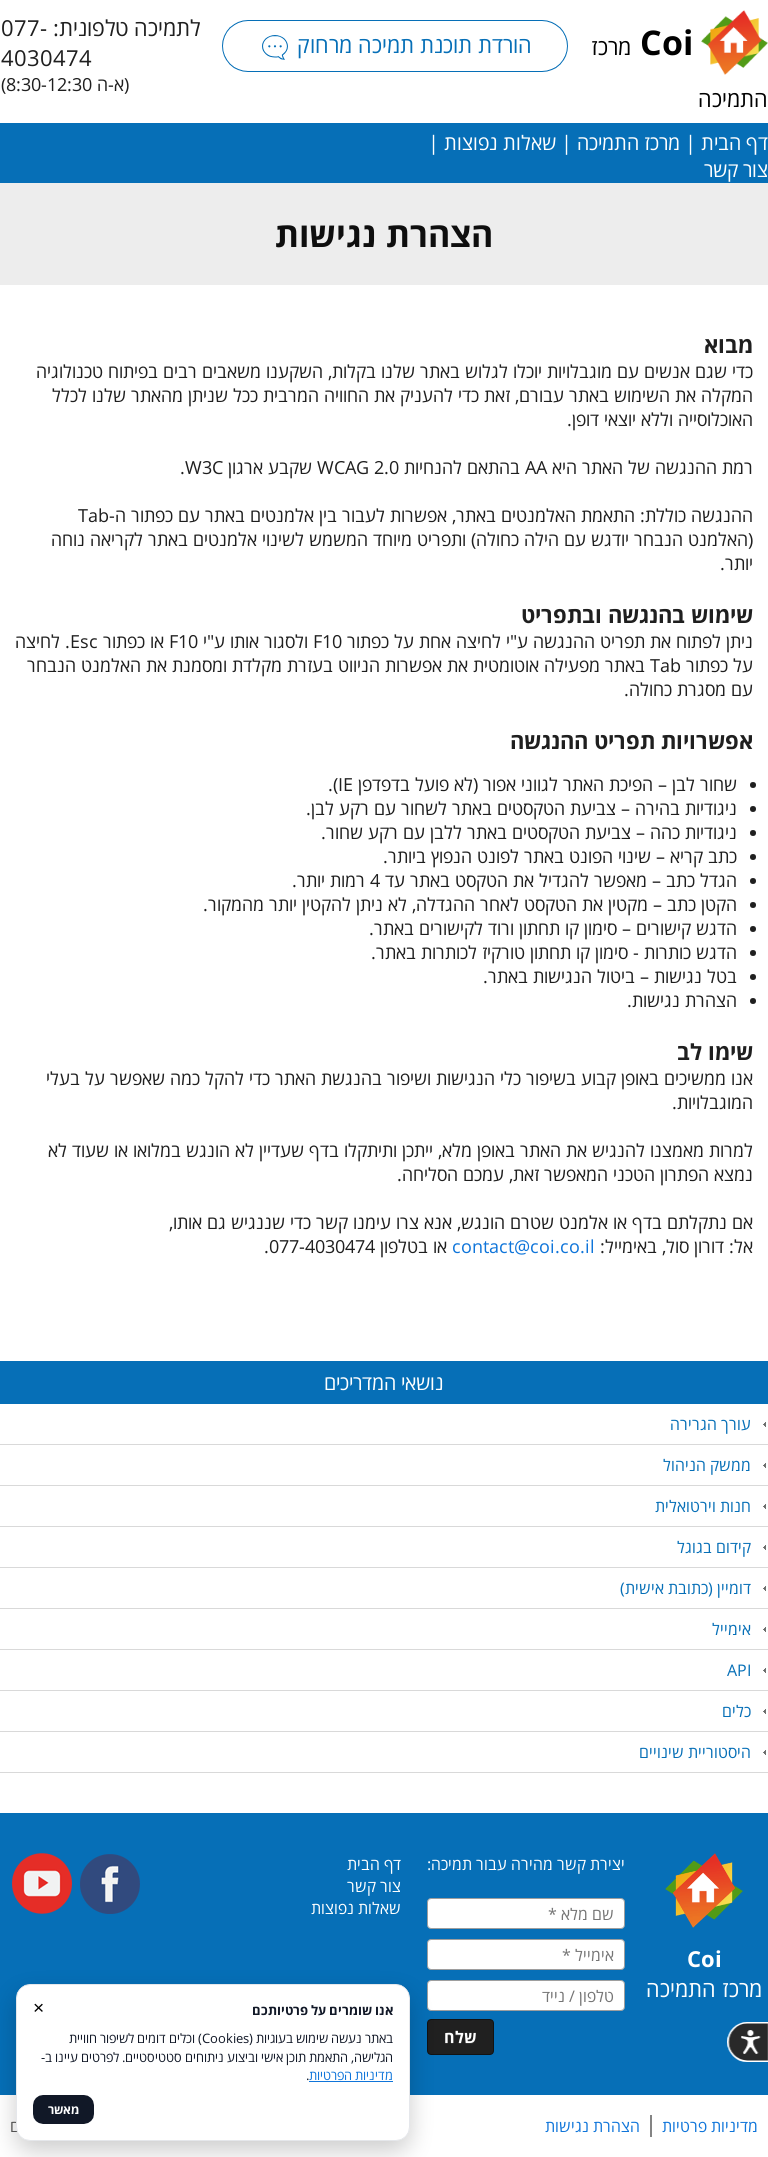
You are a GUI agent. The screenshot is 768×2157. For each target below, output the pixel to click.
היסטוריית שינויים (695, 1752)
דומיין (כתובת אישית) (685, 1588)
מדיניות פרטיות (710, 2126)
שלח (460, 2037)
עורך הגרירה (710, 1424)
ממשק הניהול (707, 1465)
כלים (736, 1711)
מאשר (63, 2109)
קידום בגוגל (714, 1547)
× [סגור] (38, 2006)
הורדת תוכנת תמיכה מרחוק (395, 44)
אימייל (731, 1629)
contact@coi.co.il (523, 1246)
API (739, 1670)
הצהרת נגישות (592, 2126)
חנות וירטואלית (703, 1506)
